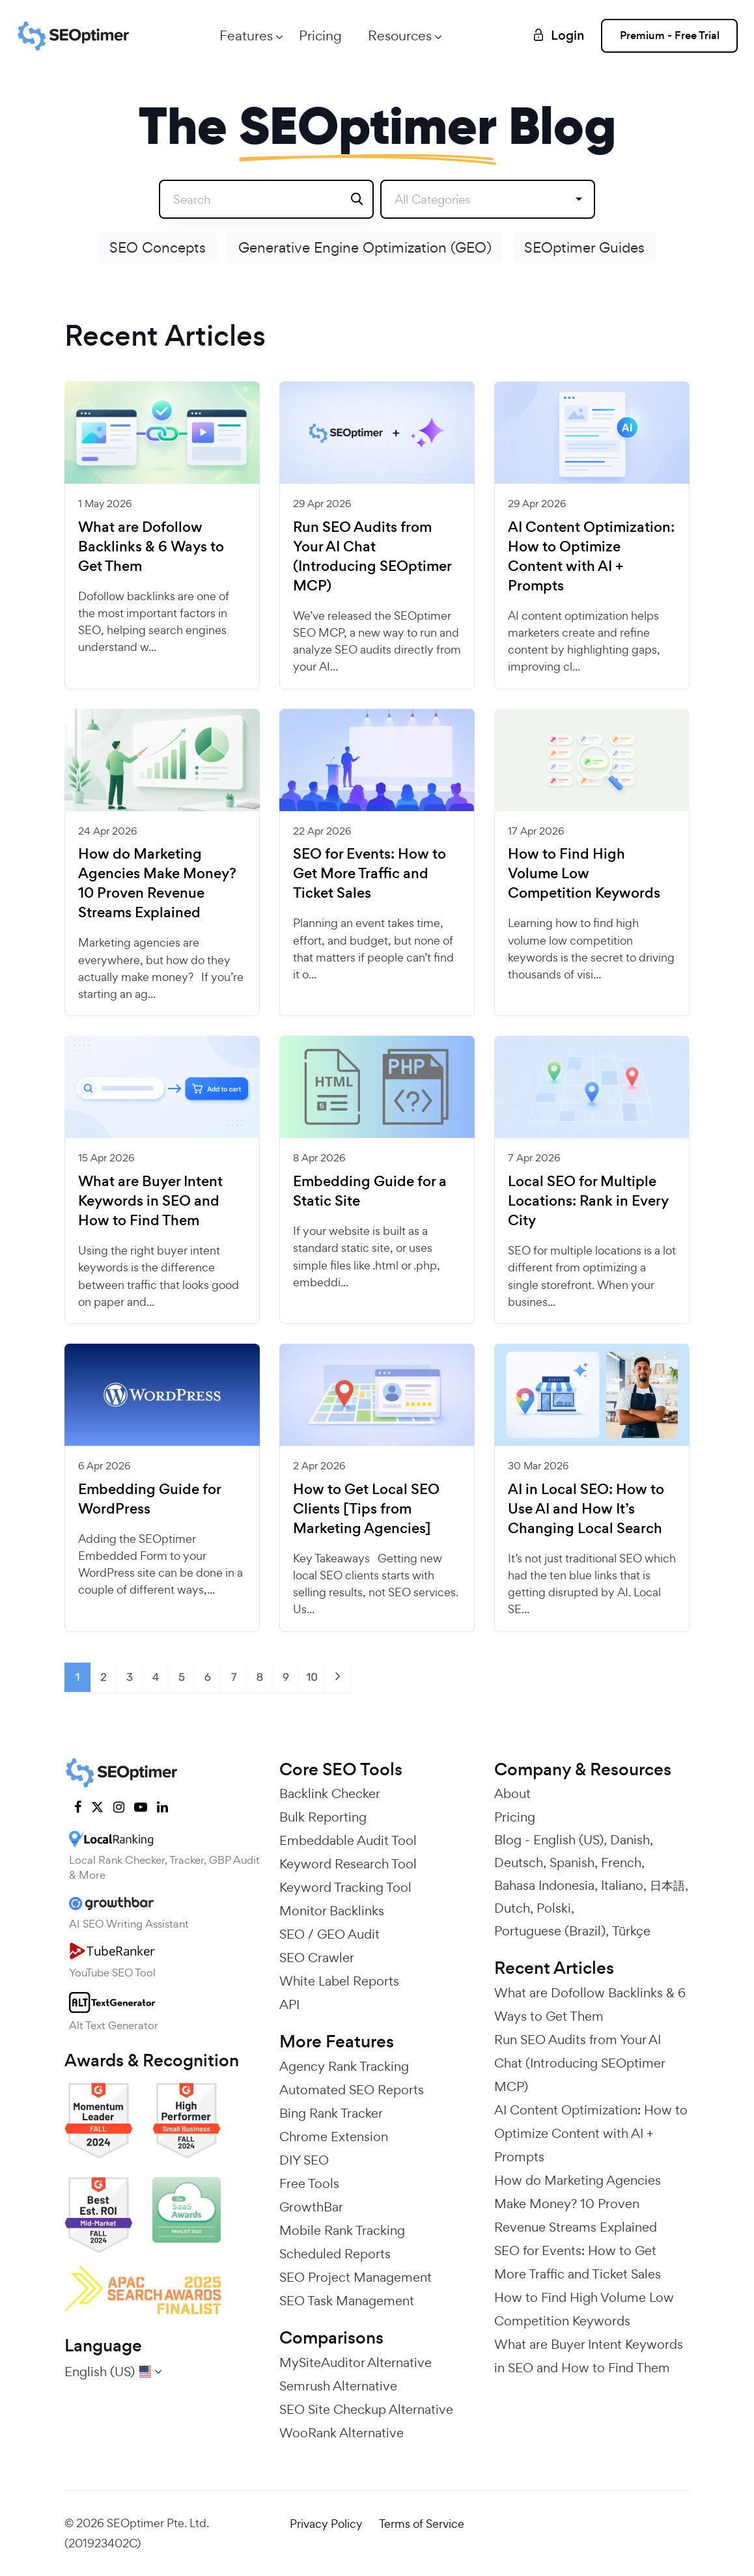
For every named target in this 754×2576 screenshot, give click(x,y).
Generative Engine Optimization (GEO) (365, 247)
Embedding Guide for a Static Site (370, 1191)
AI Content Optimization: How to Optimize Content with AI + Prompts (591, 557)
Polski (554, 1908)
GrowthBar (311, 2206)
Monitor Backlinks (331, 1910)
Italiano (622, 1885)
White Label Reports (339, 1981)
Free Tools (309, 2183)
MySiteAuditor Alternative (355, 2362)
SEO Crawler (316, 1957)
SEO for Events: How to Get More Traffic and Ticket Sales (369, 873)
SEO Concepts (157, 247)
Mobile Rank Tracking (342, 2230)
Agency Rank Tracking (344, 2066)
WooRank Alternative (341, 2432)
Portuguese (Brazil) (550, 1930)
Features (246, 35)
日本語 (667, 1885)
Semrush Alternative (338, 2385)
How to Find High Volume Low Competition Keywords (584, 873)
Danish (630, 1839)
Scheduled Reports (335, 2253)
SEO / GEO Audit (329, 1934)
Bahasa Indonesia (544, 1885)
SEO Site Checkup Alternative (366, 2409)
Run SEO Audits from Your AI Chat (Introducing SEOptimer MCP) (372, 557)
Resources (400, 35)
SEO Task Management (346, 2300)
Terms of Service (421, 2523)
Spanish (572, 1862)
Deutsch (518, 1862)
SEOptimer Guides (584, 247)
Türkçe (631, 1930)
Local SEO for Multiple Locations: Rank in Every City (588, 1201)
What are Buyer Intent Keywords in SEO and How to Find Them (150, 1201)
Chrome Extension (333, 2136)
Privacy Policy (326, 2523)
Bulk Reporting (323, 1816)
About (512, 1793)
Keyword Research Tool (348, 1863)
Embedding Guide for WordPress (149, 1499)
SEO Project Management (355, 2277)
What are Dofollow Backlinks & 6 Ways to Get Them (151, 547)
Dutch (512, 1908)
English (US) (568, 1839)
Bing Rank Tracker (331, 2113)
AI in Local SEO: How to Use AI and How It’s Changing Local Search (586, 1509)
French (621, 1862)
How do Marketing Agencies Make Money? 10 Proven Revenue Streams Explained (157, 883)
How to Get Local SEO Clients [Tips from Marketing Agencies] (366, 1509)
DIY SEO (304, 2160)
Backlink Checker (329, 1793)
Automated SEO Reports (351, 2089)
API (289, 2004)
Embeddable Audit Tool (348, 1840)
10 (312, 1676)
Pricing (320, 35)
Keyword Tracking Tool (345, 1887)
